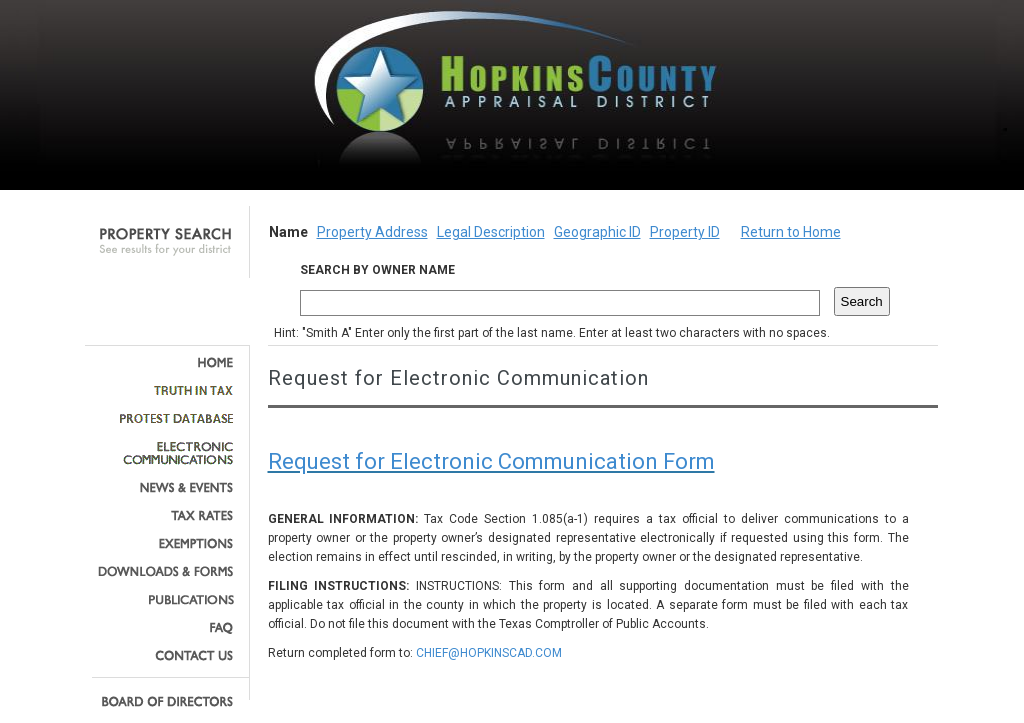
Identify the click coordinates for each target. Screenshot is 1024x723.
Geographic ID (597, 232)
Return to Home (791, 232)
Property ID (685, 232)
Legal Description (491, 232)
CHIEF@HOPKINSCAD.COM (489, 653)
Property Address (372, 232)
